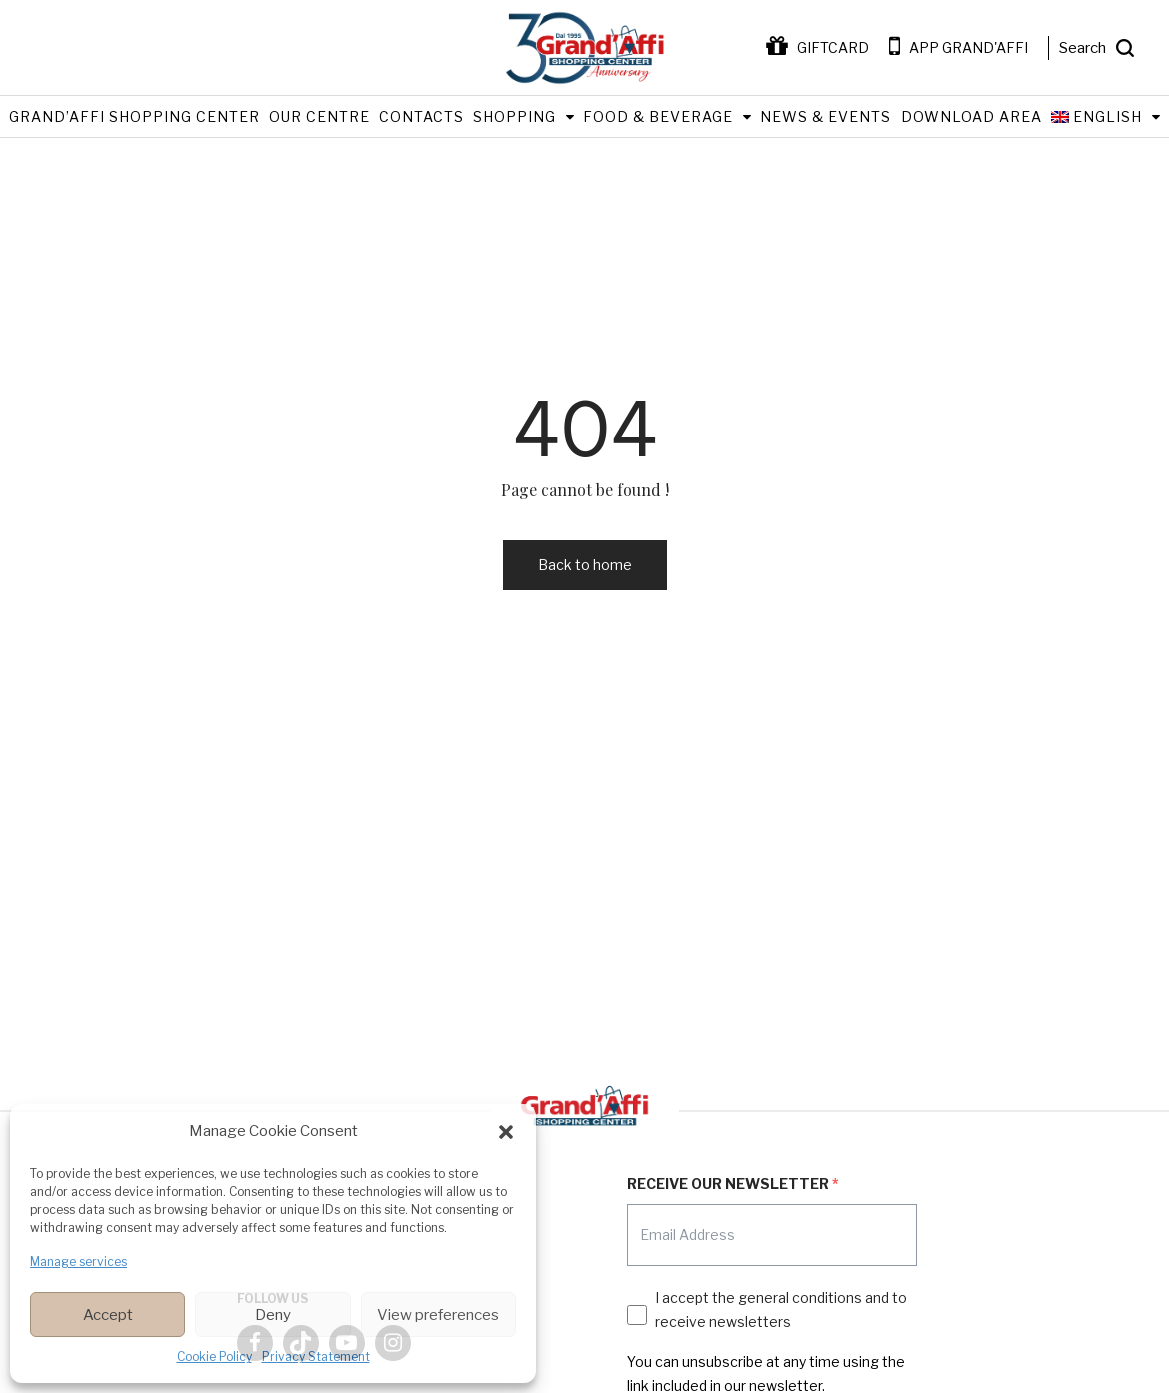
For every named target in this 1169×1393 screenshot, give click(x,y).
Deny (273, 1315)
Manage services (78, 1261)
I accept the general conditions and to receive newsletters (781, 1309)
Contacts (421, 116)
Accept (108, 1315)
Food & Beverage (658, 116)
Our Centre (319, 116)
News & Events (825, 116)
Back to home (585, 564)
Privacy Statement (316, 1356)
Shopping (514, 116)
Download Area (971, 116)
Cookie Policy (214, 1356)
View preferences (438, 1315)
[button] (506, 1132)
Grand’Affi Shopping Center (134, 116)
